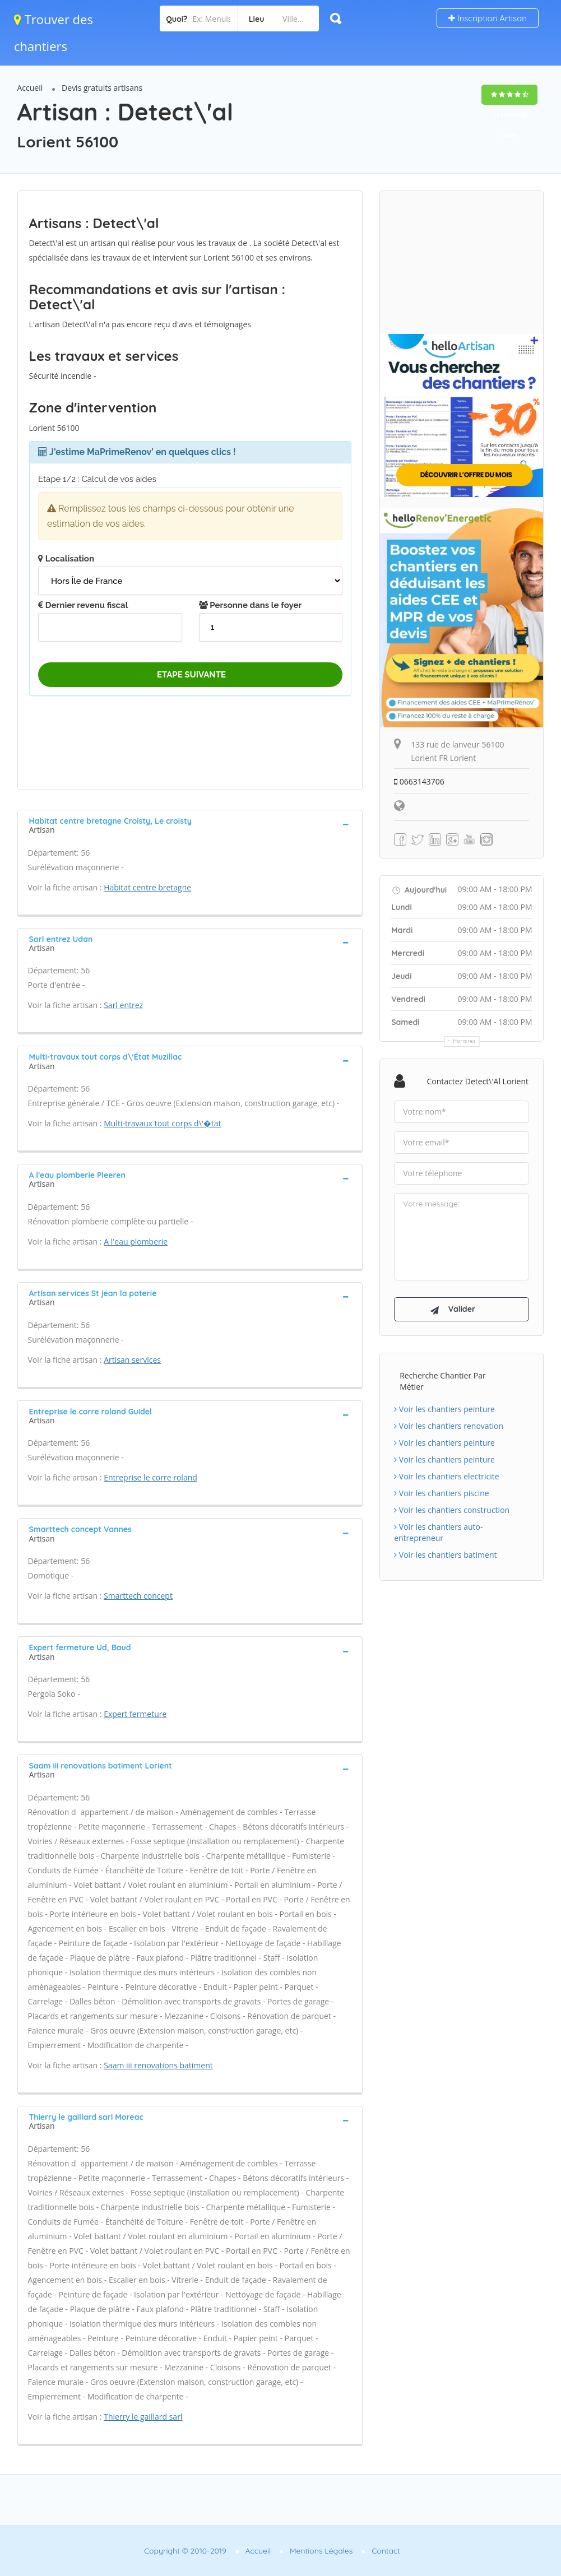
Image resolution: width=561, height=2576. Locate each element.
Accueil (30, 87)
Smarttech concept (138, 1595)
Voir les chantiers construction (451, 1510)
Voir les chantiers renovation (448, 1426)
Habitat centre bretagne (147, 887)
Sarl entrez (123, 1005)
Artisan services (132, 1359)
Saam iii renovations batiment (158, 2065)
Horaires (464, 1041)
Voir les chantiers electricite (446, 1477)
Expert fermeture (135, 1714)
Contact (386, 2551)
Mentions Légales (321, 2551)
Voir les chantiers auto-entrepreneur (438, 1533)
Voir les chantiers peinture (444, 1409)
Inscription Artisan (487, 18)
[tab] (190, 824)
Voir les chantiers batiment (445, 1555)
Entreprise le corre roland (150, 1477)
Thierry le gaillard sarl (143, 2416)
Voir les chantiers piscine (441, 1493)
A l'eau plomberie (136, 1241)
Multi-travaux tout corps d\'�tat (162, 1123)
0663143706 (419, 781)
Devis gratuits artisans (102, 87)
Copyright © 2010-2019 (185, 2551)
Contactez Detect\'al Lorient (477, 1081)
